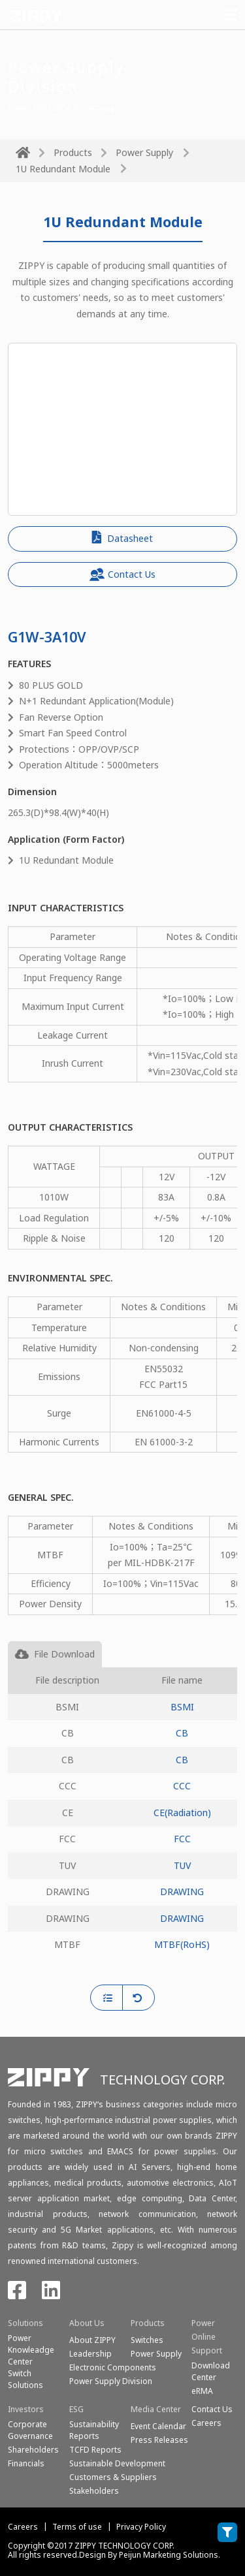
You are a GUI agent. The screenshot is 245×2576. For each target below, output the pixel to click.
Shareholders (33, 2449)
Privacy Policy (141, 2526)
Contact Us (122, 574)
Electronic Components (112, 2367)
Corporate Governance (30, 2430)
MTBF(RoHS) (182, 1944)
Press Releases (159, 2439)
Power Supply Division (110, 2381)
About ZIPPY (92, 2340)
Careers (23, 2526)
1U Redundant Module (63, 169)
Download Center (210, 2371)
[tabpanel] (122, 1826)
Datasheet (122, 537)
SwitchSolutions (25, 2379)
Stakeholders (94, 2490)
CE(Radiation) (182, 1812)
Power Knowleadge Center (31, 2350)
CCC (182, 1786)
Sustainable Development (117, 2463)
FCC (182, 1838)
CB (182, 1733)
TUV (182, 1865)
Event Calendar (158, 2426)
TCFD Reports (95, 2449)
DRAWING (182, 1891)
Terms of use (77, 2526)
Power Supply (144, 152)
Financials (26, 2463)
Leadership (90, 2353)
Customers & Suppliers (113, 2477)
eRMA (202, 2390)
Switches (147, 2340)
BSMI (182, 1707)
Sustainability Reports (94, 2430)
